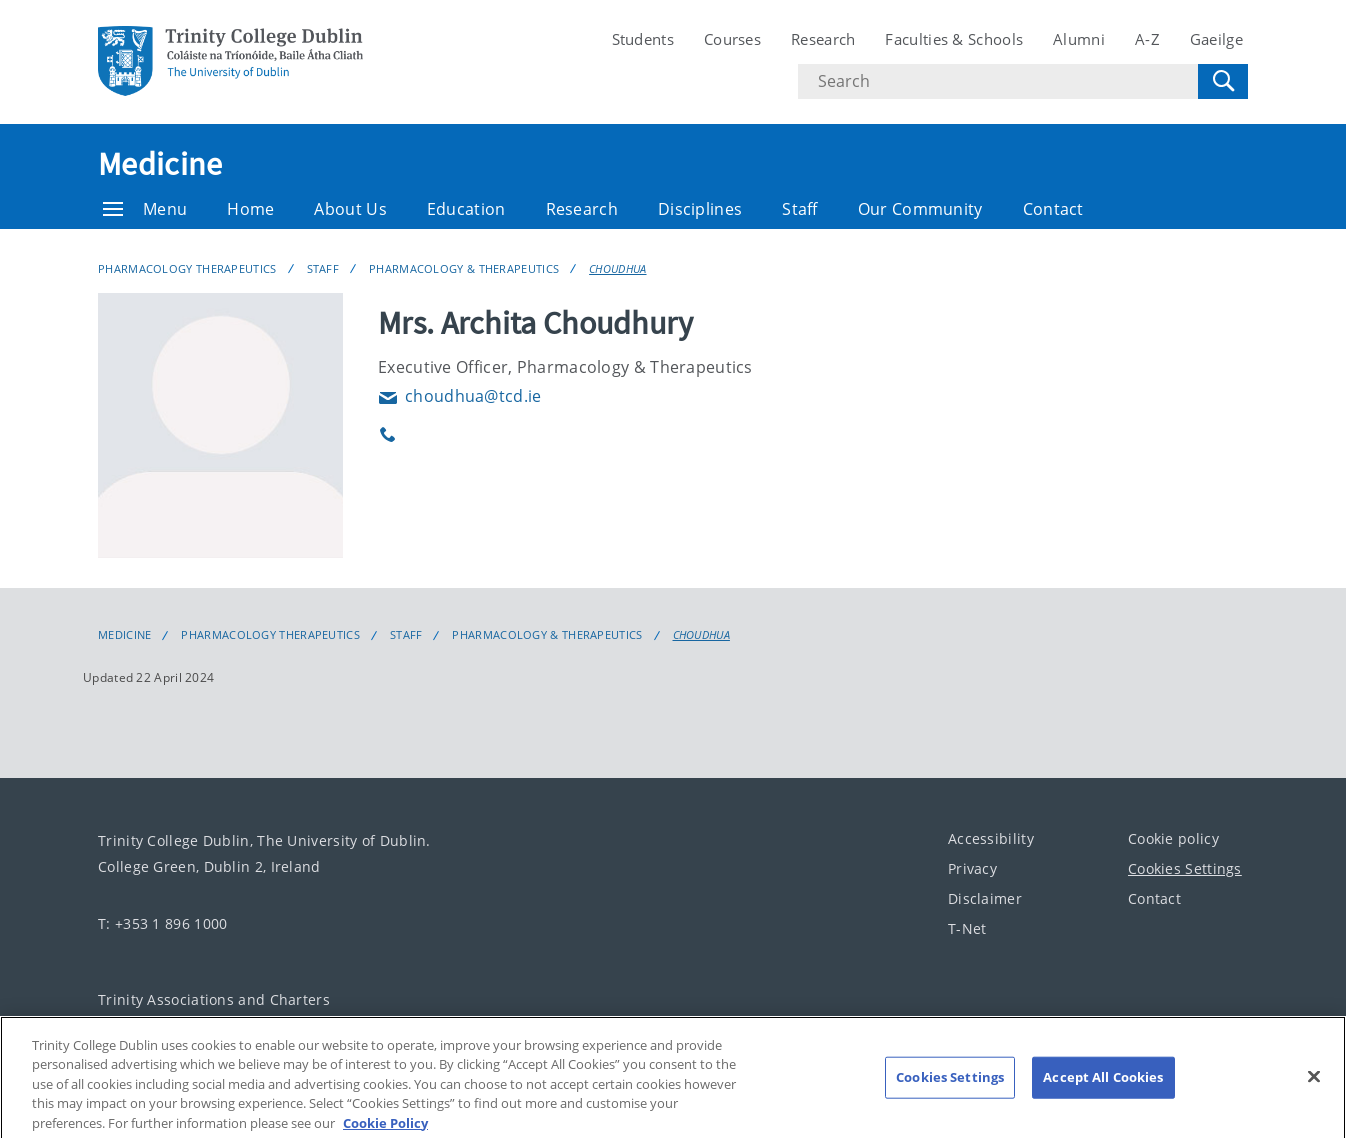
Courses (732, 39)
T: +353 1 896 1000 (162, 923)
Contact (1053, 209)
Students (643, 39)
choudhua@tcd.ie (460, 396)
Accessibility (991, 838)
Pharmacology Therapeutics (187, 268)
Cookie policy (1173, 838)
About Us (350, 209)
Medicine (160, 164)
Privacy (972, 868)
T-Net (967, 928)
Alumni (1079, 39)
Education (466, 209)
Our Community (920, 209)
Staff (800, 209)
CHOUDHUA (617, 268)
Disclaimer (985, 898)
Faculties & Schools (954, 39)
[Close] (1314, 1098)
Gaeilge (1216, 39)
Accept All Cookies (1103, 1098)
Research (823, 39)
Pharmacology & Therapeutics (464, 268)
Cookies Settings (1185, 868)
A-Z (1147, 39)
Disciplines (700, 209)
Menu (145, 209)
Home (250, 209)
